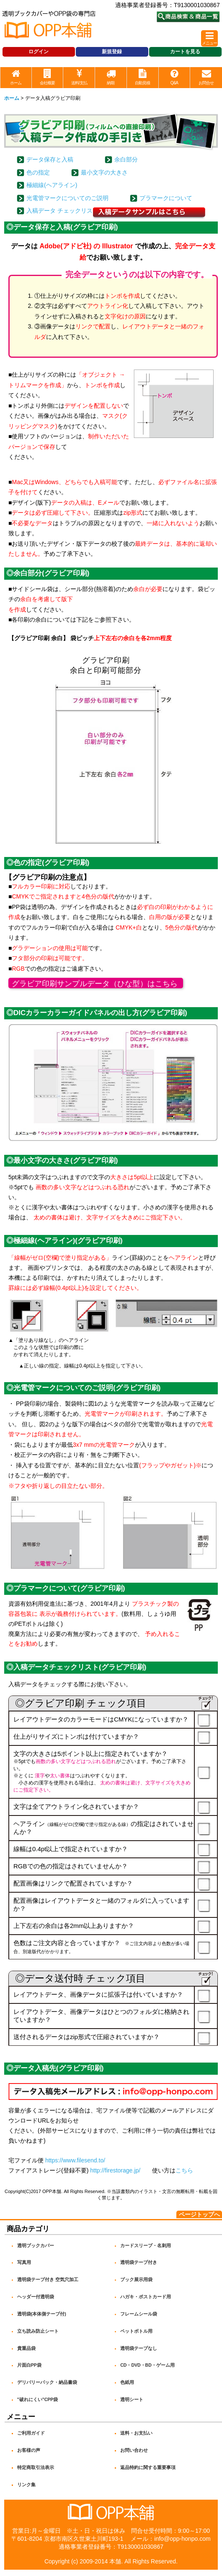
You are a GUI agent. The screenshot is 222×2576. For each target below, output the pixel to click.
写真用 (24, 2262)
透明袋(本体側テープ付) (41, 2313)
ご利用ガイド (31, 2432)
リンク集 (26, 2484)
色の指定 (38, 172)
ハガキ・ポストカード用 (145, 2296)
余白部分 (126, 159)
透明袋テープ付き (138, 2262)
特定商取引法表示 (35, 2467)
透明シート (131, 2399)
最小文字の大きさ (104, 172)
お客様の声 (28, 2450)
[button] (209, 38)
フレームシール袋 (138, 2313)
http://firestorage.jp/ (115, 2170)
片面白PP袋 (29, 2365)
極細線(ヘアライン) (51, 185)
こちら (184, 2170)
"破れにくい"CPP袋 (37, 2399)
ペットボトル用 (136, 2331)
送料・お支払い (136, 2432)
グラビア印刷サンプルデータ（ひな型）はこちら (95, 983)
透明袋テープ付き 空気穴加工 (47, 2279)
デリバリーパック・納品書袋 (47, 2382)
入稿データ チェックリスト (62, 210)
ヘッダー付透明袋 (35, 2296)
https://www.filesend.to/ (75, 2160)
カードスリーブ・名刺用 (145, 2245)
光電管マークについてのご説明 (67, 198)
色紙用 (127, 2382)
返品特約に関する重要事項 (148, 2467)
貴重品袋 (26, 2348)
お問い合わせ (134, 2450)
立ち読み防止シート (38, 2331)
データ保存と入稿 (49, 159)
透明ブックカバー (35, 2245)
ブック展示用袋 (136, 2279)
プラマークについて (165, 198)
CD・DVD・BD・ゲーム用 (147, 2365)
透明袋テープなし (138, 2348)
